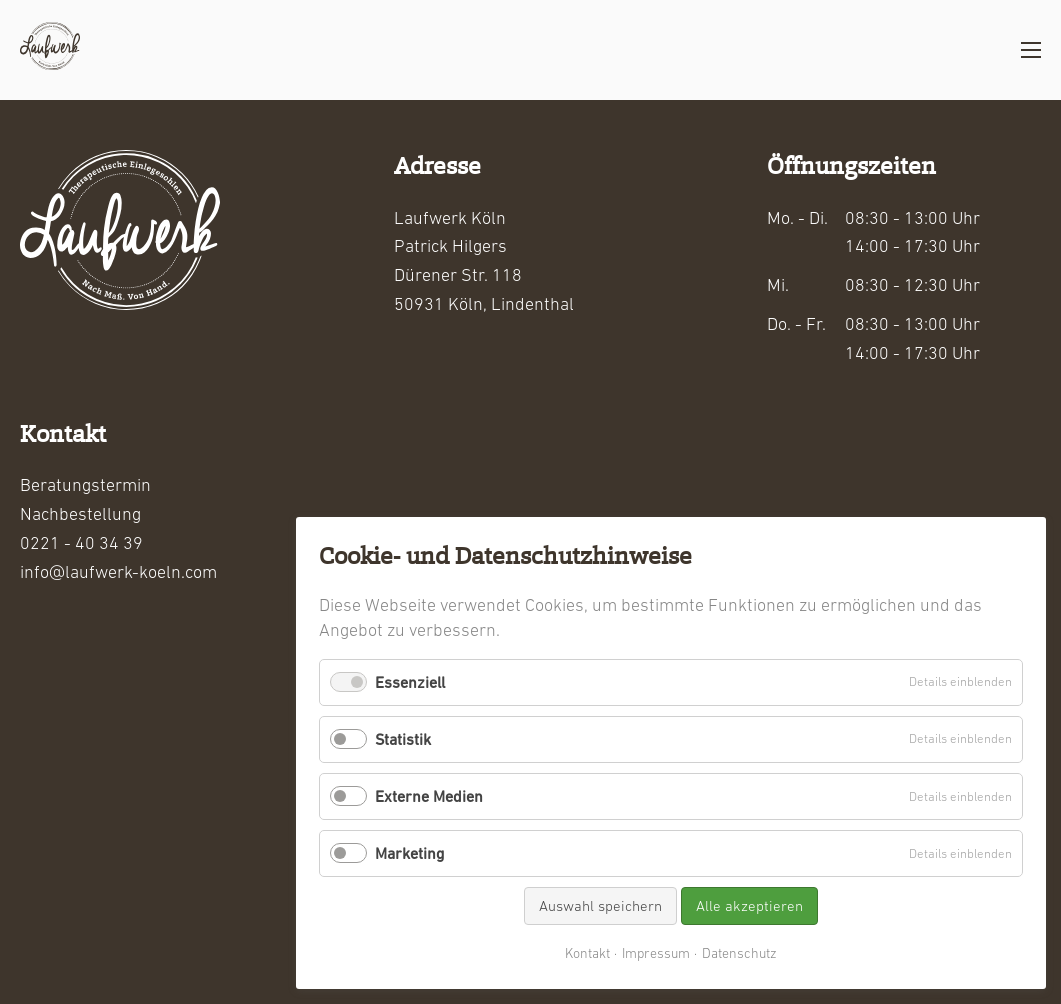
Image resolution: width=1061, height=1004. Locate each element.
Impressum (656, 953)
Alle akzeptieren (749, 905)
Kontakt (587, 953)
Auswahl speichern (600, 905)
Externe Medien (429, 796)
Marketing (409, 853)
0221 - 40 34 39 (81, 543)
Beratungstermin (85, 485)
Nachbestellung (80, 514)
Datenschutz (739, 953)
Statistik (403, 739)
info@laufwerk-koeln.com (118, 572)
